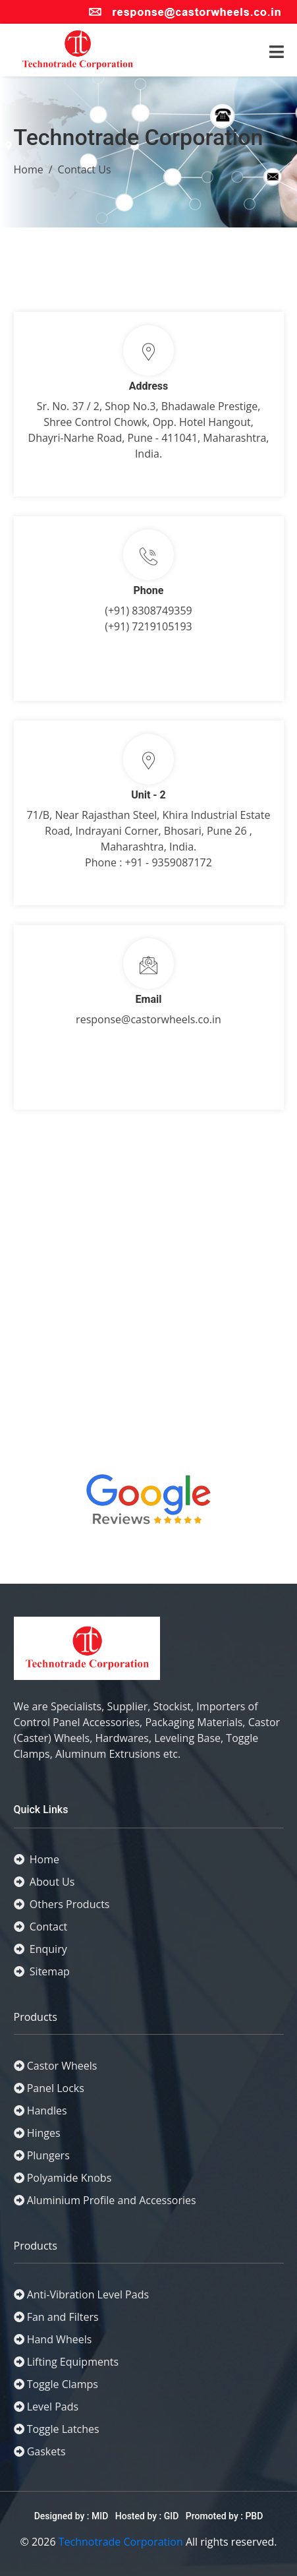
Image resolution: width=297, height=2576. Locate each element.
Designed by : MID (72, 2516)
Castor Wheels (62, 2065)
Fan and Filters (63, 2317)
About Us (44, 1881)
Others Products (62, 1904)
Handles (47, 2110)
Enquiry (40, 1949)
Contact (41, 1926)
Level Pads (52, 2406)
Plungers (48, 2155)
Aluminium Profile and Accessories (111, 2200)
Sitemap (42, 1971)
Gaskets (46, 2451)
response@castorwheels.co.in (148, 1019)
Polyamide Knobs (69, 2178)
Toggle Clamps (62, 2384)
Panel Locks (55, 2088)
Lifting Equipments (73, 2361)
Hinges (44, 2133)
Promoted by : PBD (224, 2516)
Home (28, 169)
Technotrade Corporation (121, 2541)
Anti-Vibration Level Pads (88, 2294)
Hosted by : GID (147, 2516)
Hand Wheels (59, 2339)
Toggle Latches (63, 2429)
